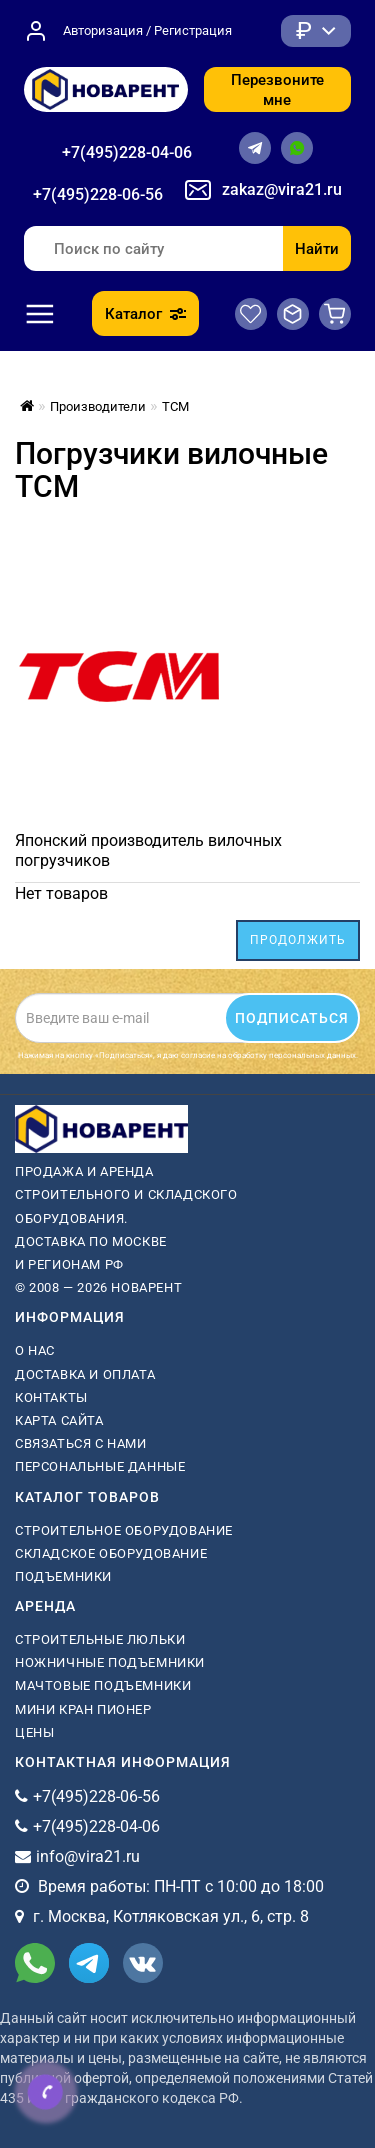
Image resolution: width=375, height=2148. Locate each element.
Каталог (145, 314)
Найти (317, 249)
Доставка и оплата (85, 1374)
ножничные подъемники (110, 1662)
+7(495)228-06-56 (98, 194)
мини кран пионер (83, 1709)
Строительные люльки (100, 1639)
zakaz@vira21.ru (282, 189)
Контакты (51, 1397)
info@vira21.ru (88, 1856)
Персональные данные (100, 1466)
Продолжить (298, 940)
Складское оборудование (111, 1553)
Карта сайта (59, 1420)
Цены (34, 1732)
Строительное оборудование (124, 1530)
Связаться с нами (81, 1443)
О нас (35, 1350)
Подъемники (63, 1576)
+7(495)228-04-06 (127, 152)
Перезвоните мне (277, 90)
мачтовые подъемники (103, 1685)
